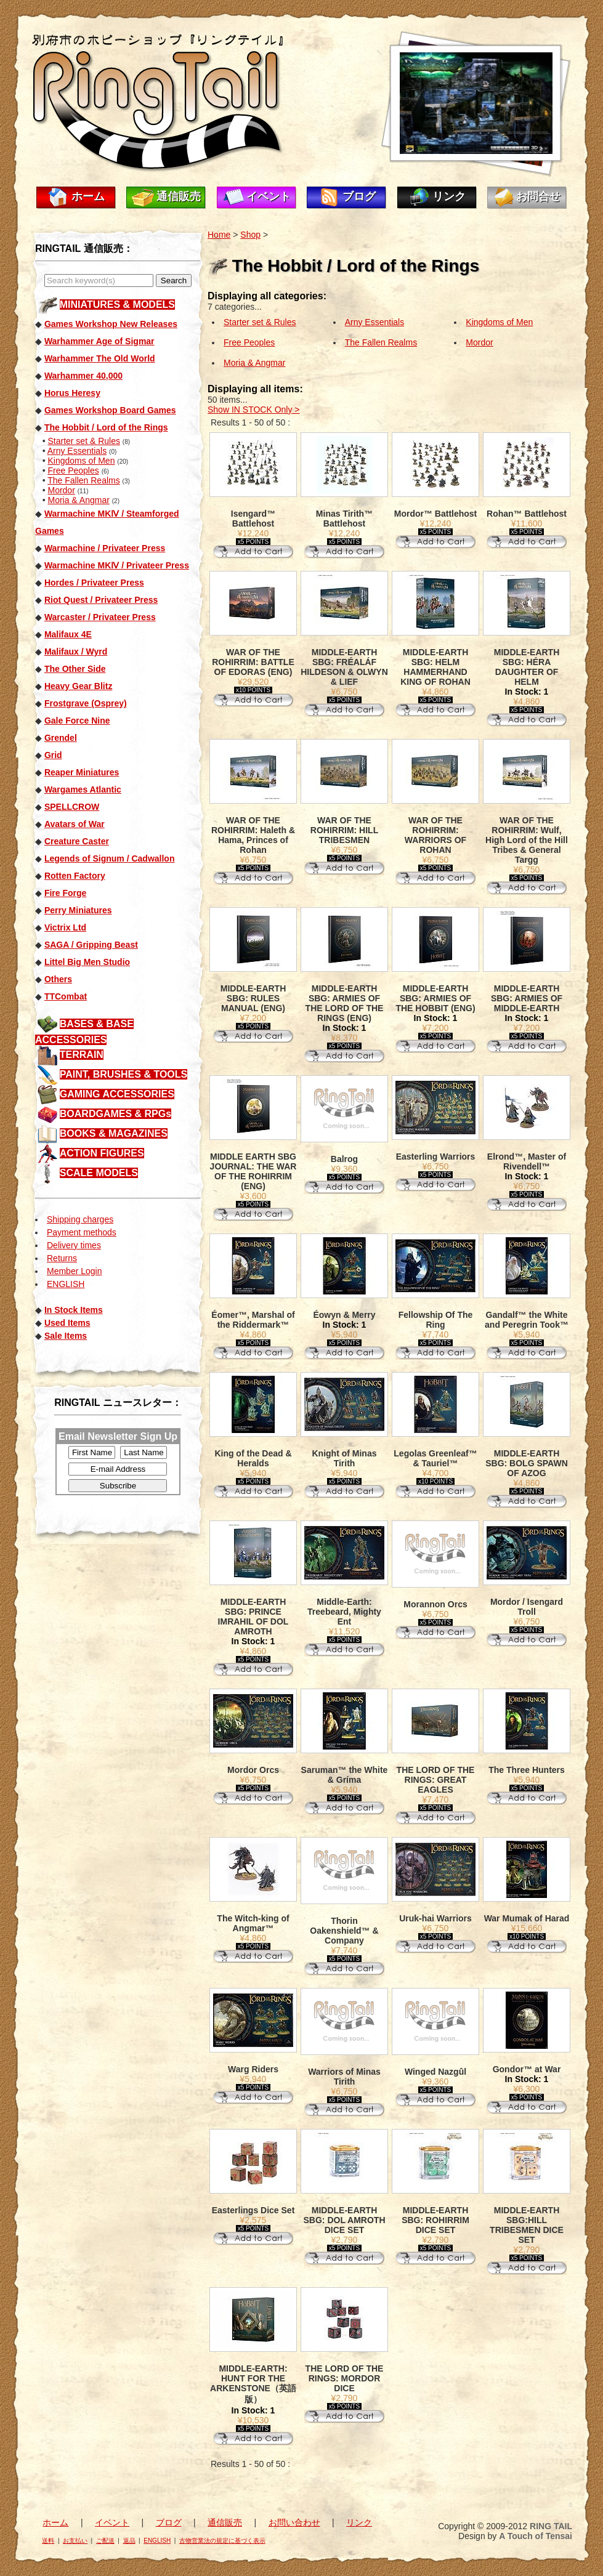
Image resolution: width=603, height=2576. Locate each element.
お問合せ (538, 196)
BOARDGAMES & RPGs (115, 1113)
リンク (449, 196)
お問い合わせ (294, 2522)
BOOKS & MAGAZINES (114, 1133)
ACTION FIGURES (102, 1153)
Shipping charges (80, 1219)
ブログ (359, 196)
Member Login (74, 1271)
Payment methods (81, 1232)
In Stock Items (73, 1310)
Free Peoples (73, 470)
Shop (250, 235)
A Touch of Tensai (535, 2536)
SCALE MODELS (99, 1173)
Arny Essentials (77, 451)
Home (219, 235)
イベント (268, 196)
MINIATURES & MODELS (117, 304)
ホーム (88, 196)
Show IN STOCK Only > (254, 409)
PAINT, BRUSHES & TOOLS (123, 1074)
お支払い (75, 2540)
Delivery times (74, 1245)
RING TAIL (551, 2526)
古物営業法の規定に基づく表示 (222, 2540)
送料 (48, 2540)
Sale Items (65, 1336)
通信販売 (178, 196)
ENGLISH (65, 1284)
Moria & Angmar (78, 500)
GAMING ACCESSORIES (117, 1094)
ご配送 (105, 2540)
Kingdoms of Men (81, 461)
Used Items (67, 1323)
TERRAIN (81, 1054)
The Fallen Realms (83, 480)
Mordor (61, 490)
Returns (62, 1258)
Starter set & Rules (83, 441)
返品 (129, 2540)
